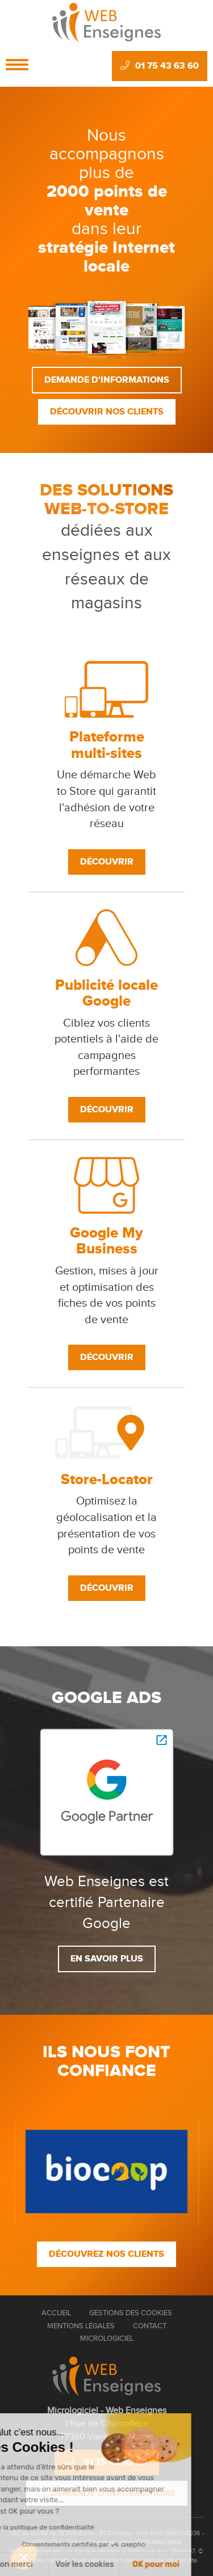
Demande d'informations (106, 379)
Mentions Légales (81, 2326)
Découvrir (106, 861)
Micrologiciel (106, 2338)
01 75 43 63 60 (159, 65)
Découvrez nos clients (106, 2254)
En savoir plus (106, 1958)
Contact (149, 2326)
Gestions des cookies (130, 2312)
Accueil (56, 2312)
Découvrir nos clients (107, 411)
